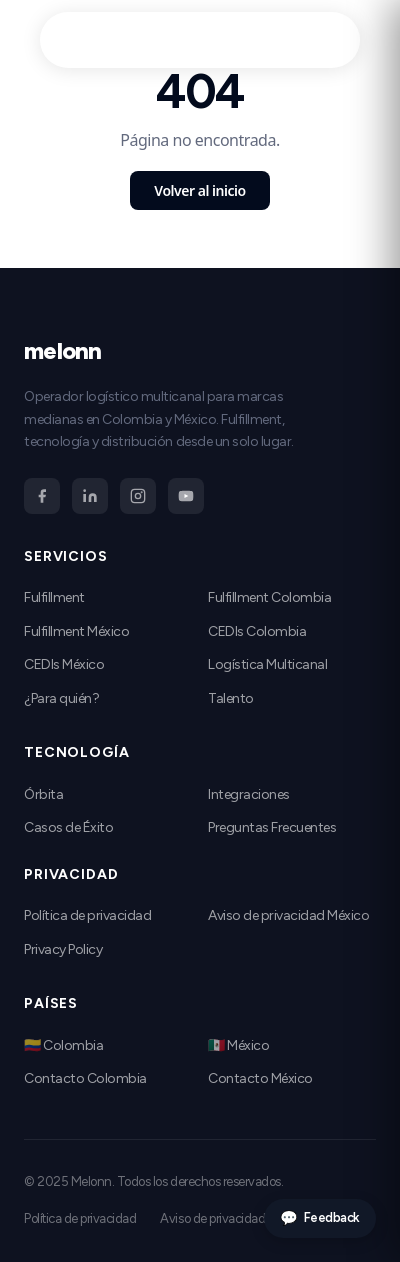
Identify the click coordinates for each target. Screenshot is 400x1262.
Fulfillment (54, 597)
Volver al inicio (199, 190)
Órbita (43, 794)
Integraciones (249, 794)
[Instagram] (138, 496)
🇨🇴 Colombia (63, 1045)
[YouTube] (186, 496)
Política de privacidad (87, 915)
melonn (99, 39)
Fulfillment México (76, 631)
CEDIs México (64, 664)
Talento (231, 698)
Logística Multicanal (267, 664)
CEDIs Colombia (257, 631)
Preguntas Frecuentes (272, 827)
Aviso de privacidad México (289, 915)
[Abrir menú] (330, 40)
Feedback (320, 1218)
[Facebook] (42, 496)
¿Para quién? (61, 698)
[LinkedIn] (90, 496)
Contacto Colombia (85, 1078)
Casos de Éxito (68, 827)
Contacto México (260, 1078)
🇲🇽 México (238, 1045)
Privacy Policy (63, 949)
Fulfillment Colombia (269, 597)
